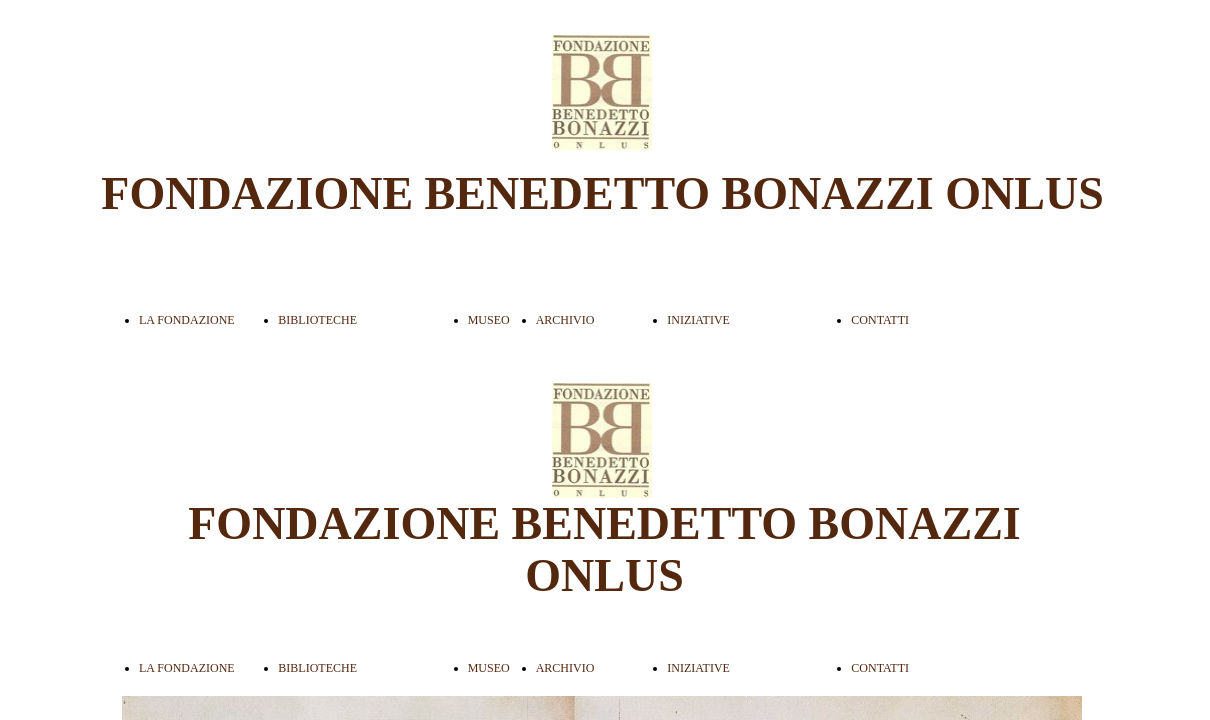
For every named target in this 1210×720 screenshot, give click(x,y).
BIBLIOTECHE (317, 320)
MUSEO (489, 320)
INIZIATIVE (698, 320)
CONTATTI (880, 320)
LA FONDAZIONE (187, 320)
